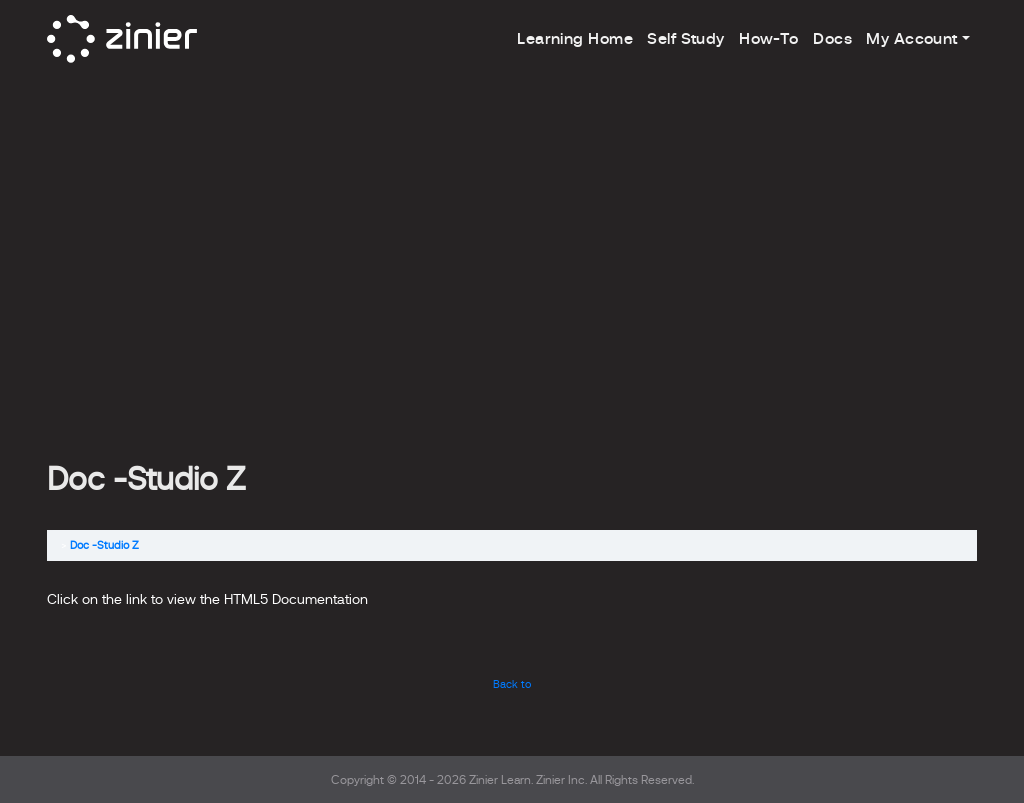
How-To (769, 38)
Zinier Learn (500, 780)
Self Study (685, 38)
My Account (911, 38)
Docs (832, 38)
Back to (512, 684)
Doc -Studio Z (104, 545)
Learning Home (575, 38)
